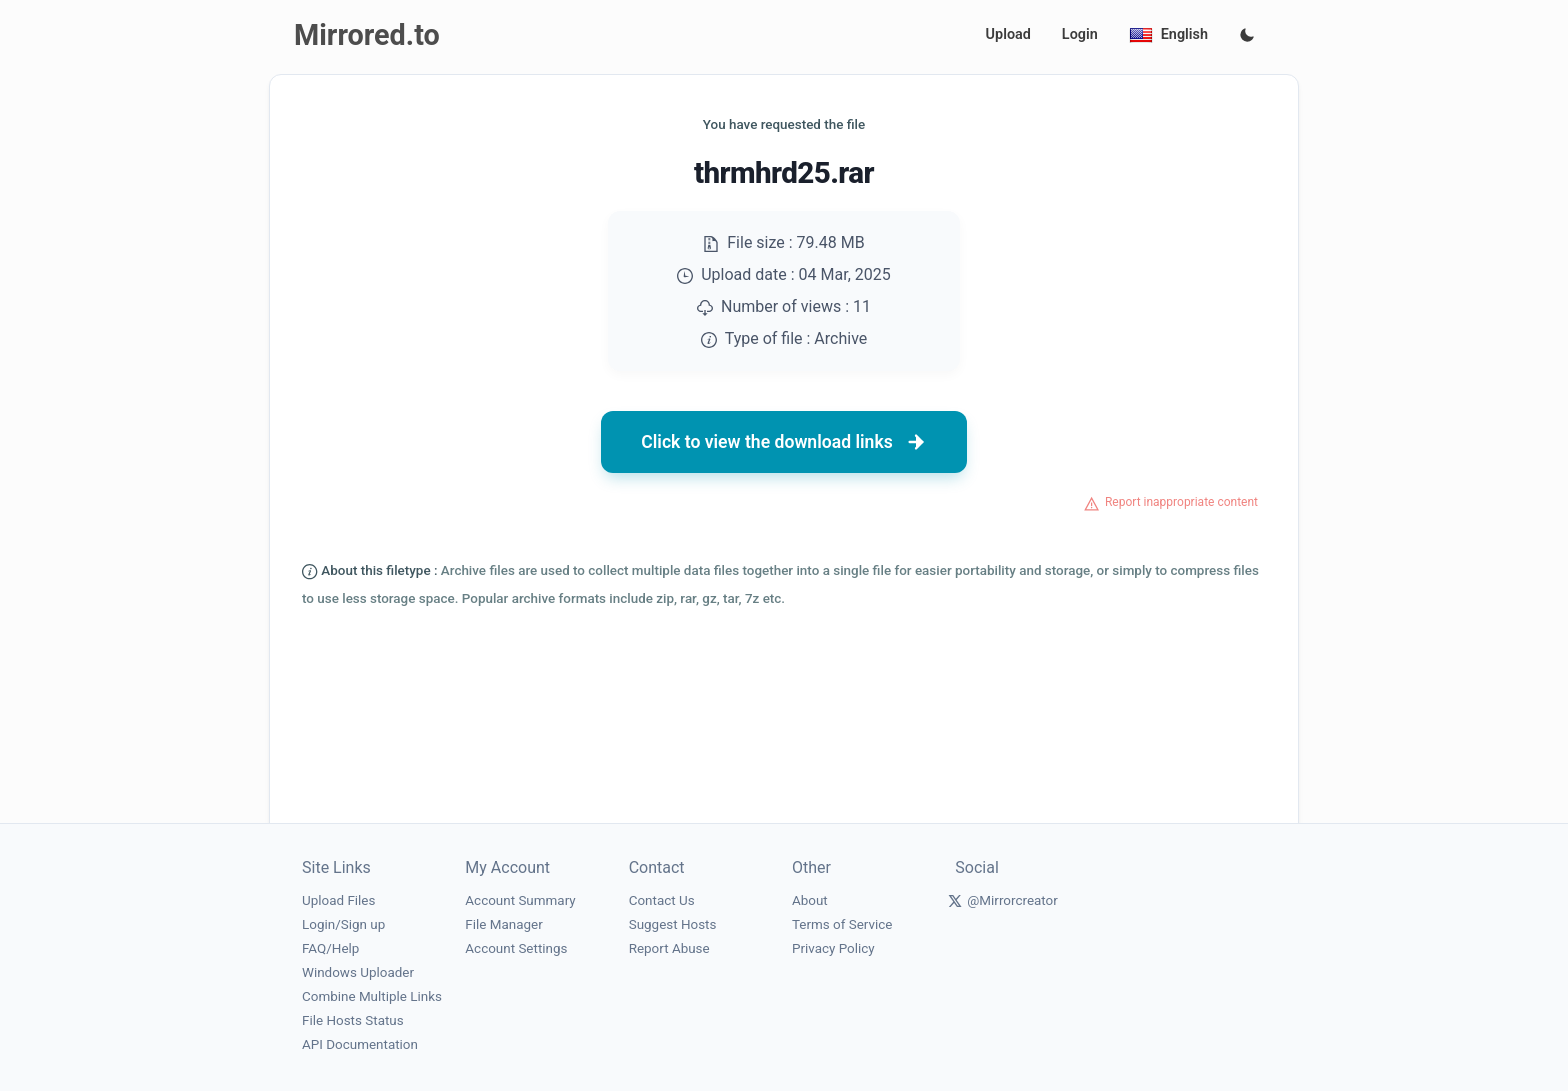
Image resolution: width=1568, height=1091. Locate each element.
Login (1080, 34)
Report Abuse (669, 948)
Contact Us (662, 900)
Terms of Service (842, 924)
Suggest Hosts (673, 924)
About (810, 900)
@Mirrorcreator (1012, 900)
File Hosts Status (353, 1020)
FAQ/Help (330, 948)
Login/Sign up (343, 924)
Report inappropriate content (1181, 502)
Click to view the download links (784, 442)
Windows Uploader (358, 972)
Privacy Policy (833, 948)
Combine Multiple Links (372, 996)
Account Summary (520, 900)
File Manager (503, 924)
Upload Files (338, 900)
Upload (1008, 34)
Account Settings (516, 948)
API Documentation (360, 1044)
